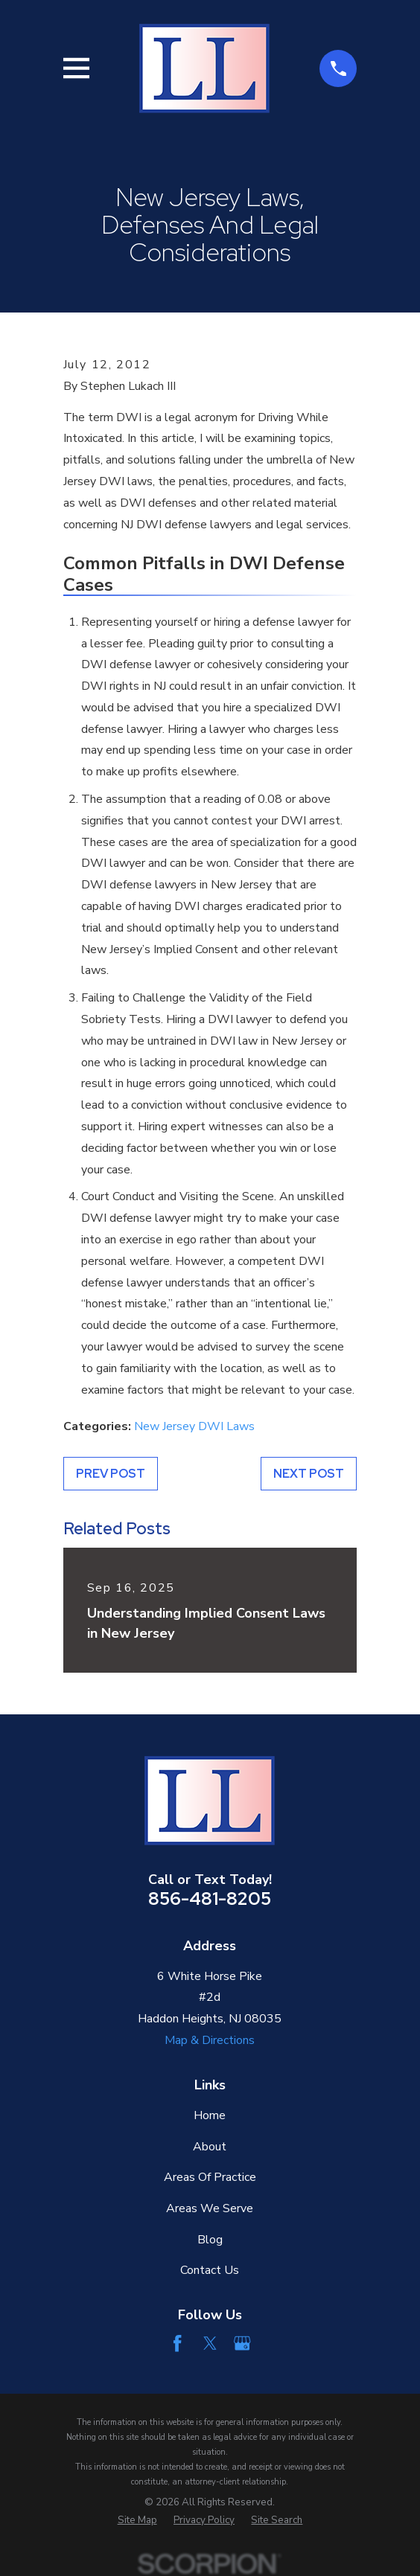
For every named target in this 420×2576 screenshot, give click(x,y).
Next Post (308, 1473)
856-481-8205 (209, 1898)
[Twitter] (210, 2343)
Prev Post (110, 1473)
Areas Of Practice (210, 2177)
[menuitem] (137, 2521)
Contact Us (209, 2270)
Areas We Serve (209, 2208)
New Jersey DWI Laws (194, 1426)
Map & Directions (210, 2040)
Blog (210, 2239)
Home (210, 2115)
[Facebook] (177, 2343)
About (209, 2146)
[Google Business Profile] (242, 2343)
